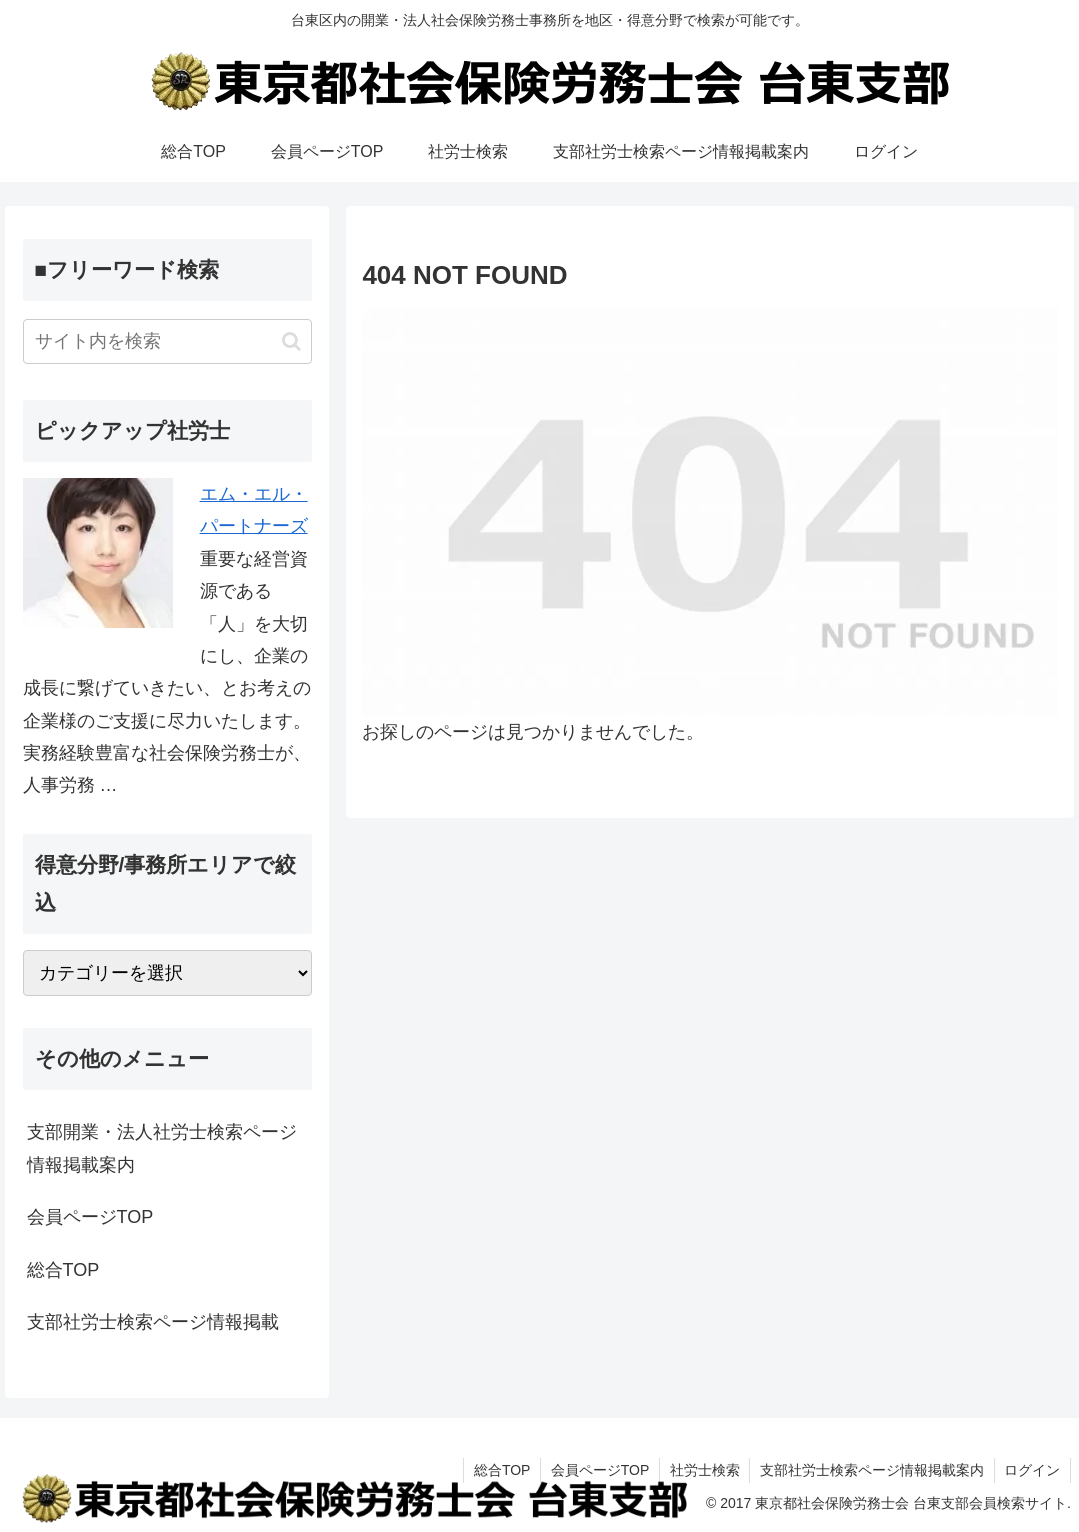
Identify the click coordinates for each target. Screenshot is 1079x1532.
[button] (291, 341)
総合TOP (63, 1270)
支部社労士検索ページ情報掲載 (153, 1322)
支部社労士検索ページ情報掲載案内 (871, 1470)
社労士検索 (703, 1470)
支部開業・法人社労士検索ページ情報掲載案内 (162, 1148)
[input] (167, 341)
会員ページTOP (90, 1217)
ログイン (1032, 1470)
